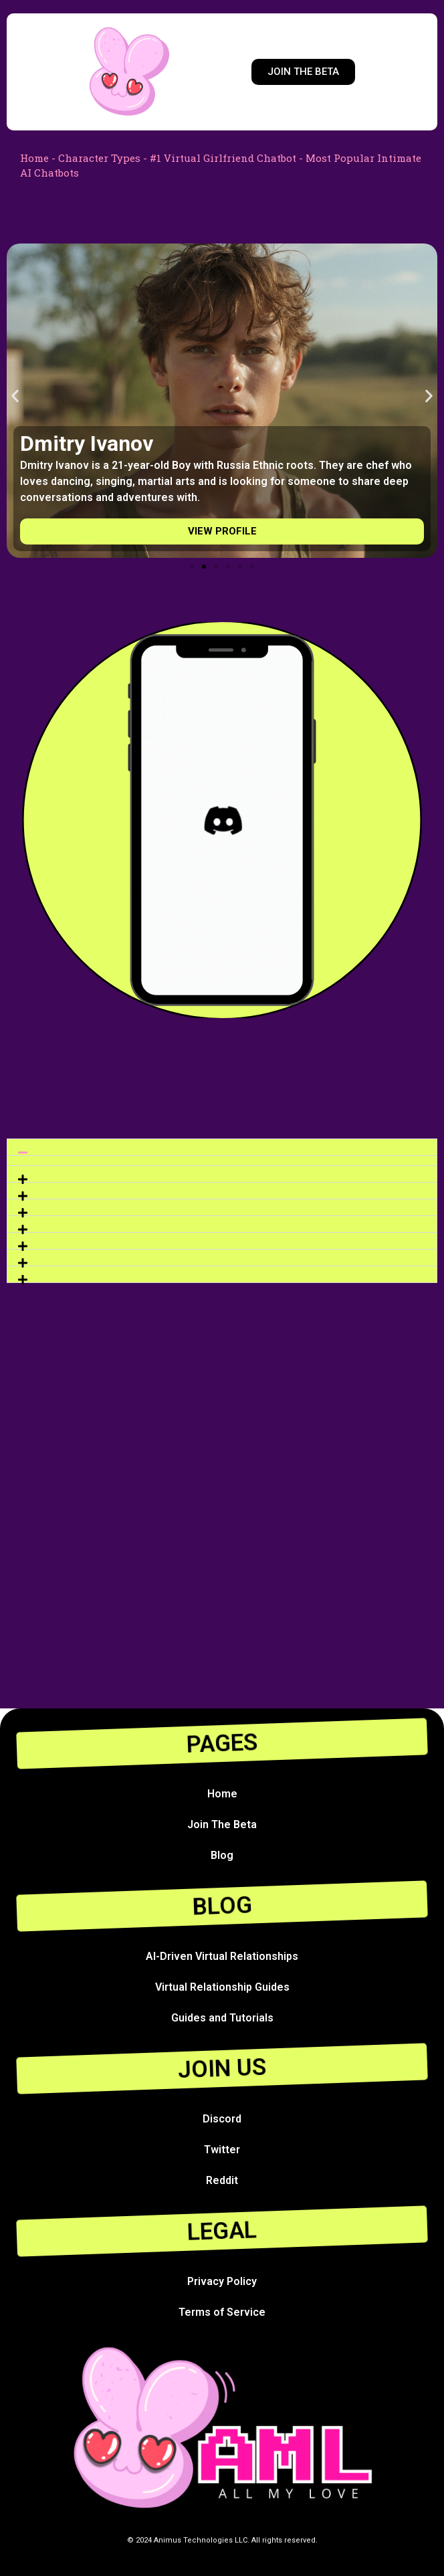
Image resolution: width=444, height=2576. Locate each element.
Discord (222, 2118)
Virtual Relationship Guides (222, 1987)
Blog (222, 1855)
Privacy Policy (222, 2281)
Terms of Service (222, 2312)
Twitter (222, 2149)
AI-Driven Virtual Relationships (222, 1956)
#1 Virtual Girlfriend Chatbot (223, 158)
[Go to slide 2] (204, 567)
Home (34, 158)
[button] (15, 396)
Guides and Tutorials (222, 2017)
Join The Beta (222, 1824)
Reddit (222, 2180)
